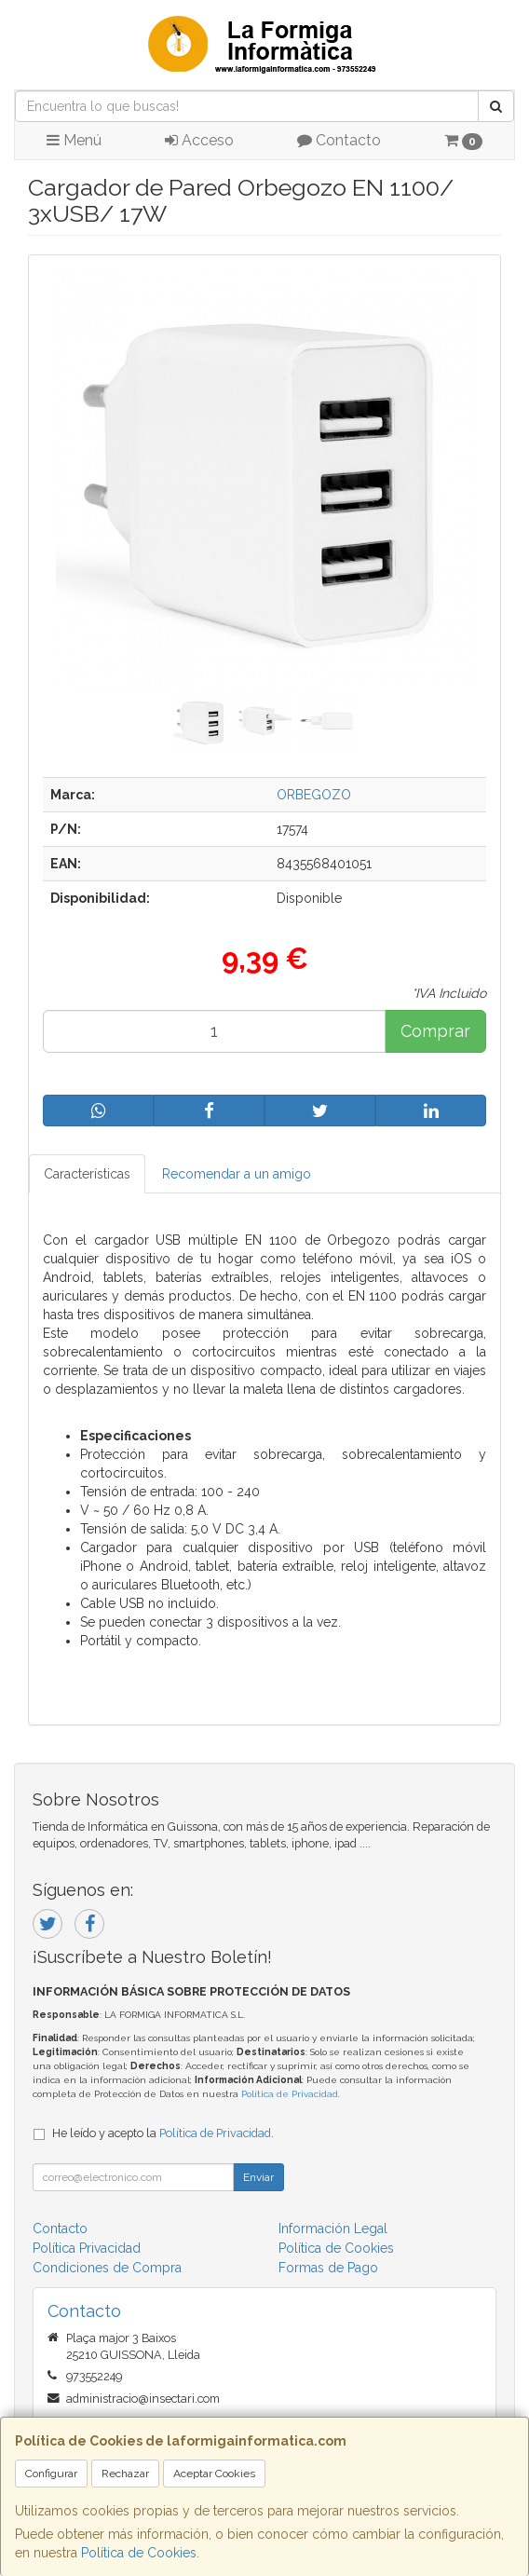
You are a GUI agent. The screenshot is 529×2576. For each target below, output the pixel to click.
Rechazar (125, 2473)
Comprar (435, 1031)
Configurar (51, 2473)
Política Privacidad (87, 2248)
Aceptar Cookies (214, 2473)
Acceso (199, 140)
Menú (74, 140)
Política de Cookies (139, 2552)
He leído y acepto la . (163, 2133)
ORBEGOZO (314, 794)
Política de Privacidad (289, 2094)
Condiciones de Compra (107, 2267)
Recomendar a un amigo (236, 1173)
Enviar (258, 2177)
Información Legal (332, 2228)
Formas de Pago (328, 2267)
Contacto (339, 140)
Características (87, 1173)
